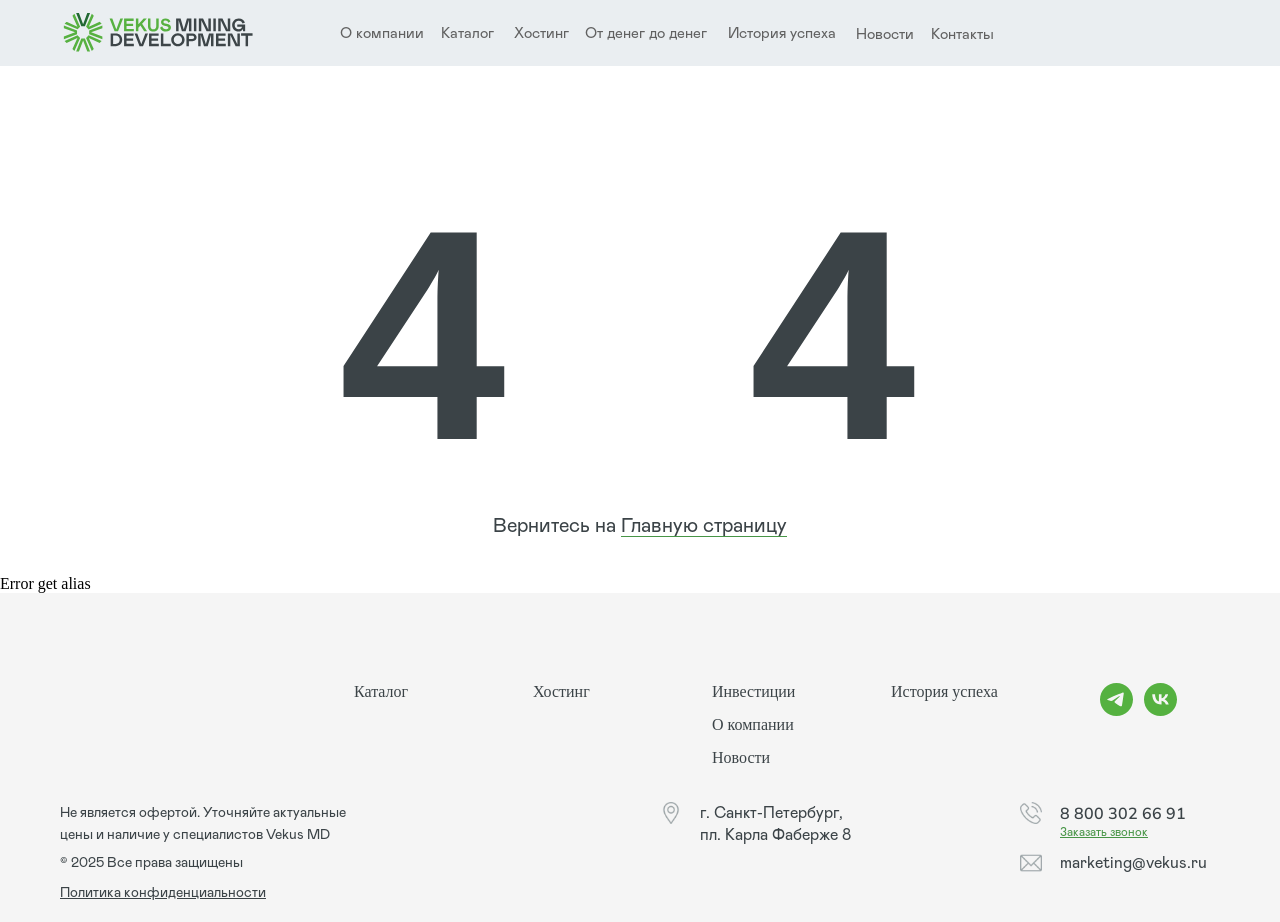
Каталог (467, 33)
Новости (885, 34)
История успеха (782, 33)
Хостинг (541, 33)
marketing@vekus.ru (1133, 863)
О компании (753, 724)
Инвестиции (753, 691)
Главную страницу (704, 526)
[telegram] (1116, 710)
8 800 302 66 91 (1123, 813)
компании (390, 33)
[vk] (1160, 710)
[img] (158, 33)
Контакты (962, 34)
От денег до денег (646, 33)
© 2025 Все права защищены (151, 863)
